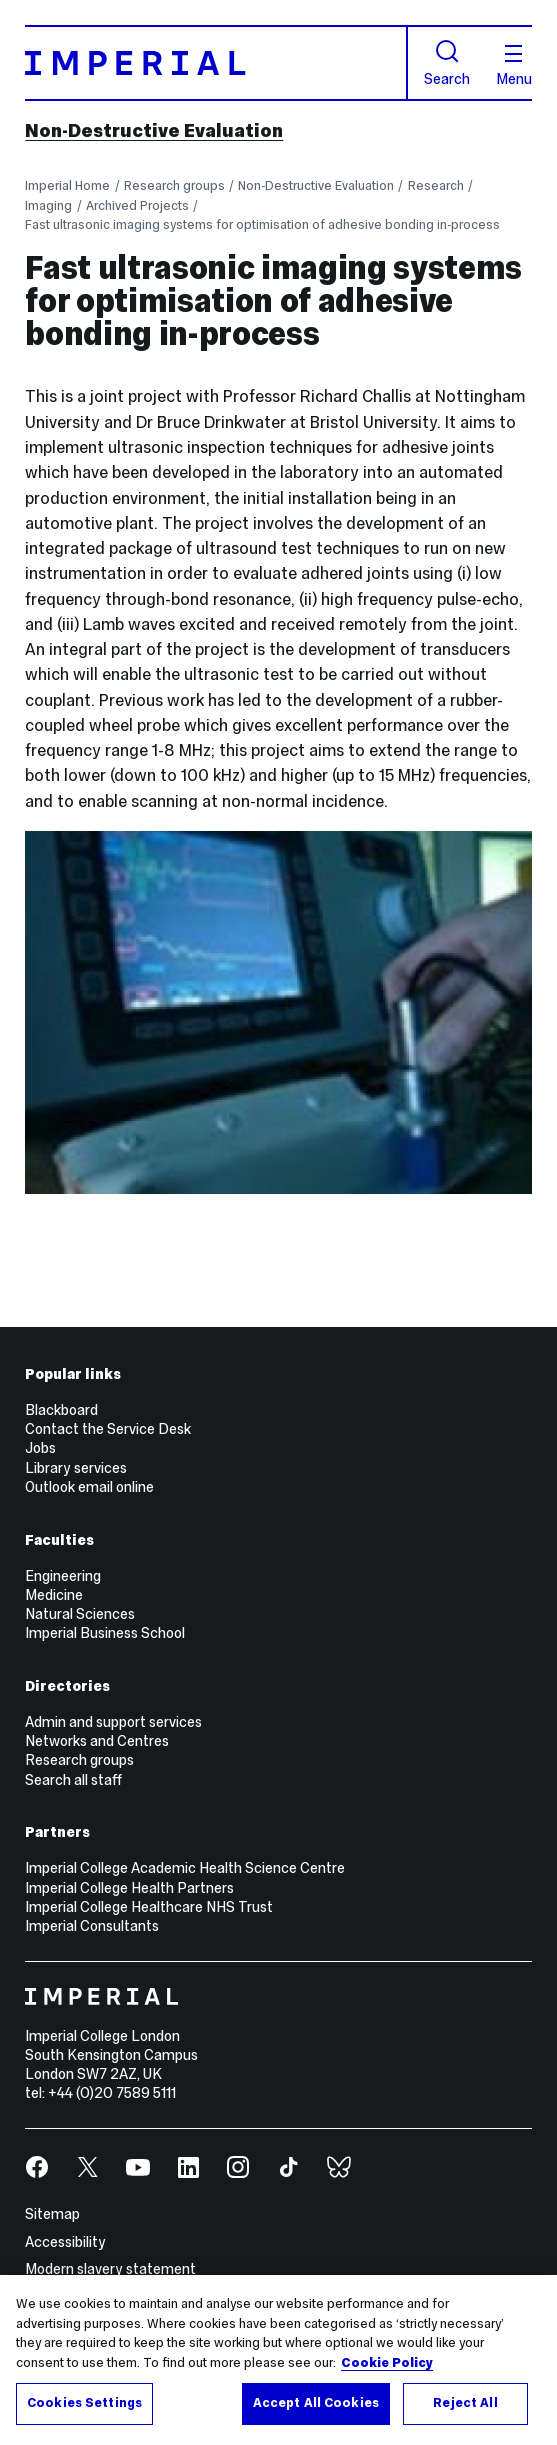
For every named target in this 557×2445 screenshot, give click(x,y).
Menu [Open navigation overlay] (514, 66)
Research (436, 185)
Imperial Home (67, 185)
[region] (278, 2360)
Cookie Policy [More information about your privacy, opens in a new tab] (387, 2363)
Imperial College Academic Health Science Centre (185, 1868)
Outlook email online (89, 1487)
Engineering (63, 1576)
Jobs (40, 1448)
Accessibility (65, 2242)
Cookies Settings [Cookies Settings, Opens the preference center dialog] (84, 2403)
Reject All (465, 2403)
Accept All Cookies (316, 2403)
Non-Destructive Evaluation (154, 130)
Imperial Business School (105, 1633)
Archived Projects (137, 205)
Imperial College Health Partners (129, 1888)
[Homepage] (216, 63)
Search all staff (73, 1780)
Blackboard (61, 1410)
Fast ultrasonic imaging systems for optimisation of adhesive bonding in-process (262, 224)
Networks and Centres (97, 1741)
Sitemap (52, 2214)
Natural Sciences (80, 1614)
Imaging (48, 205)
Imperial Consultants (92, 1926)
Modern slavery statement (110, 2269)
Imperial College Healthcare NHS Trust (149, 1907)
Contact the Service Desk (108, 1429)
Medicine (54, 1595)
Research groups (174, 185)
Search (447, 63)
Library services (76, 1468)
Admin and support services (113, 1722)
